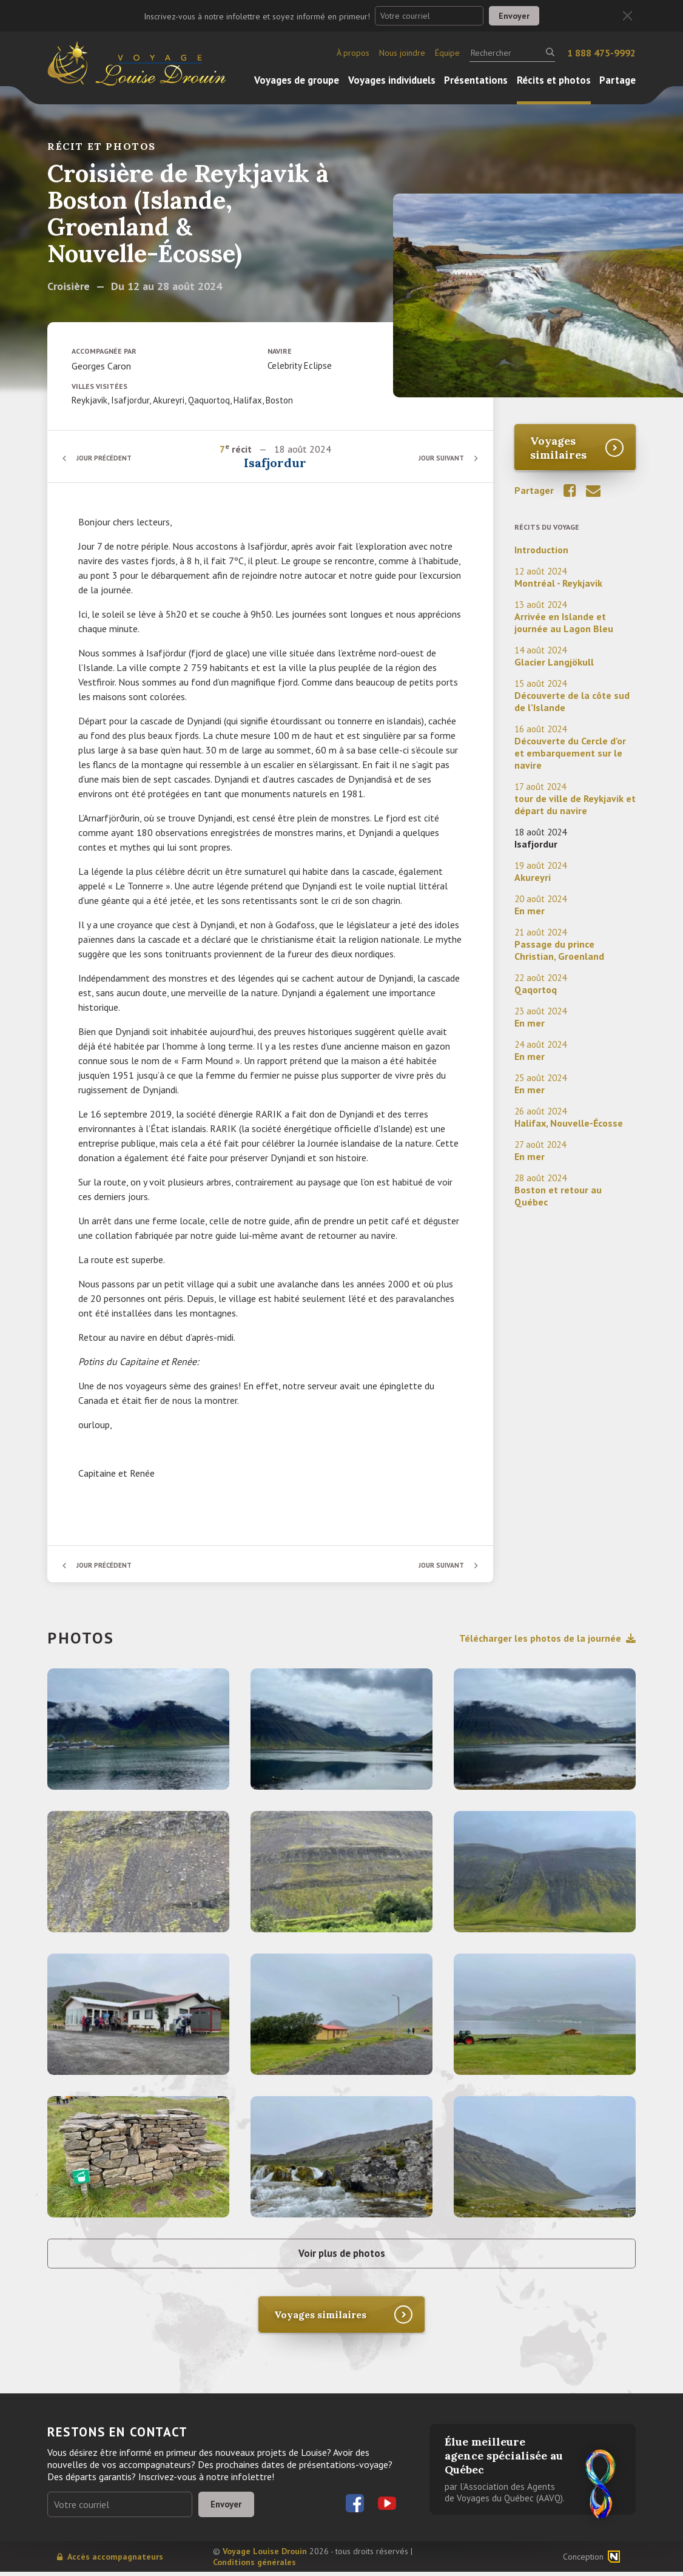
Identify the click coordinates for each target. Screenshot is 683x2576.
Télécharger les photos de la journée (547, 1638)
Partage (617, 80)
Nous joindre (402, 52)
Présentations (476, 80)
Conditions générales (254, 2566)
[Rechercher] (512, 53)
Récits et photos (554, 80)
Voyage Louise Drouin (265, 2555)
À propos (353, 52)
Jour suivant (438, 457)
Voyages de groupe (296, 80)
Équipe (447, 52)
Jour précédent (108, 457)
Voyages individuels (392, 80)
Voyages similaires (558, 448)
